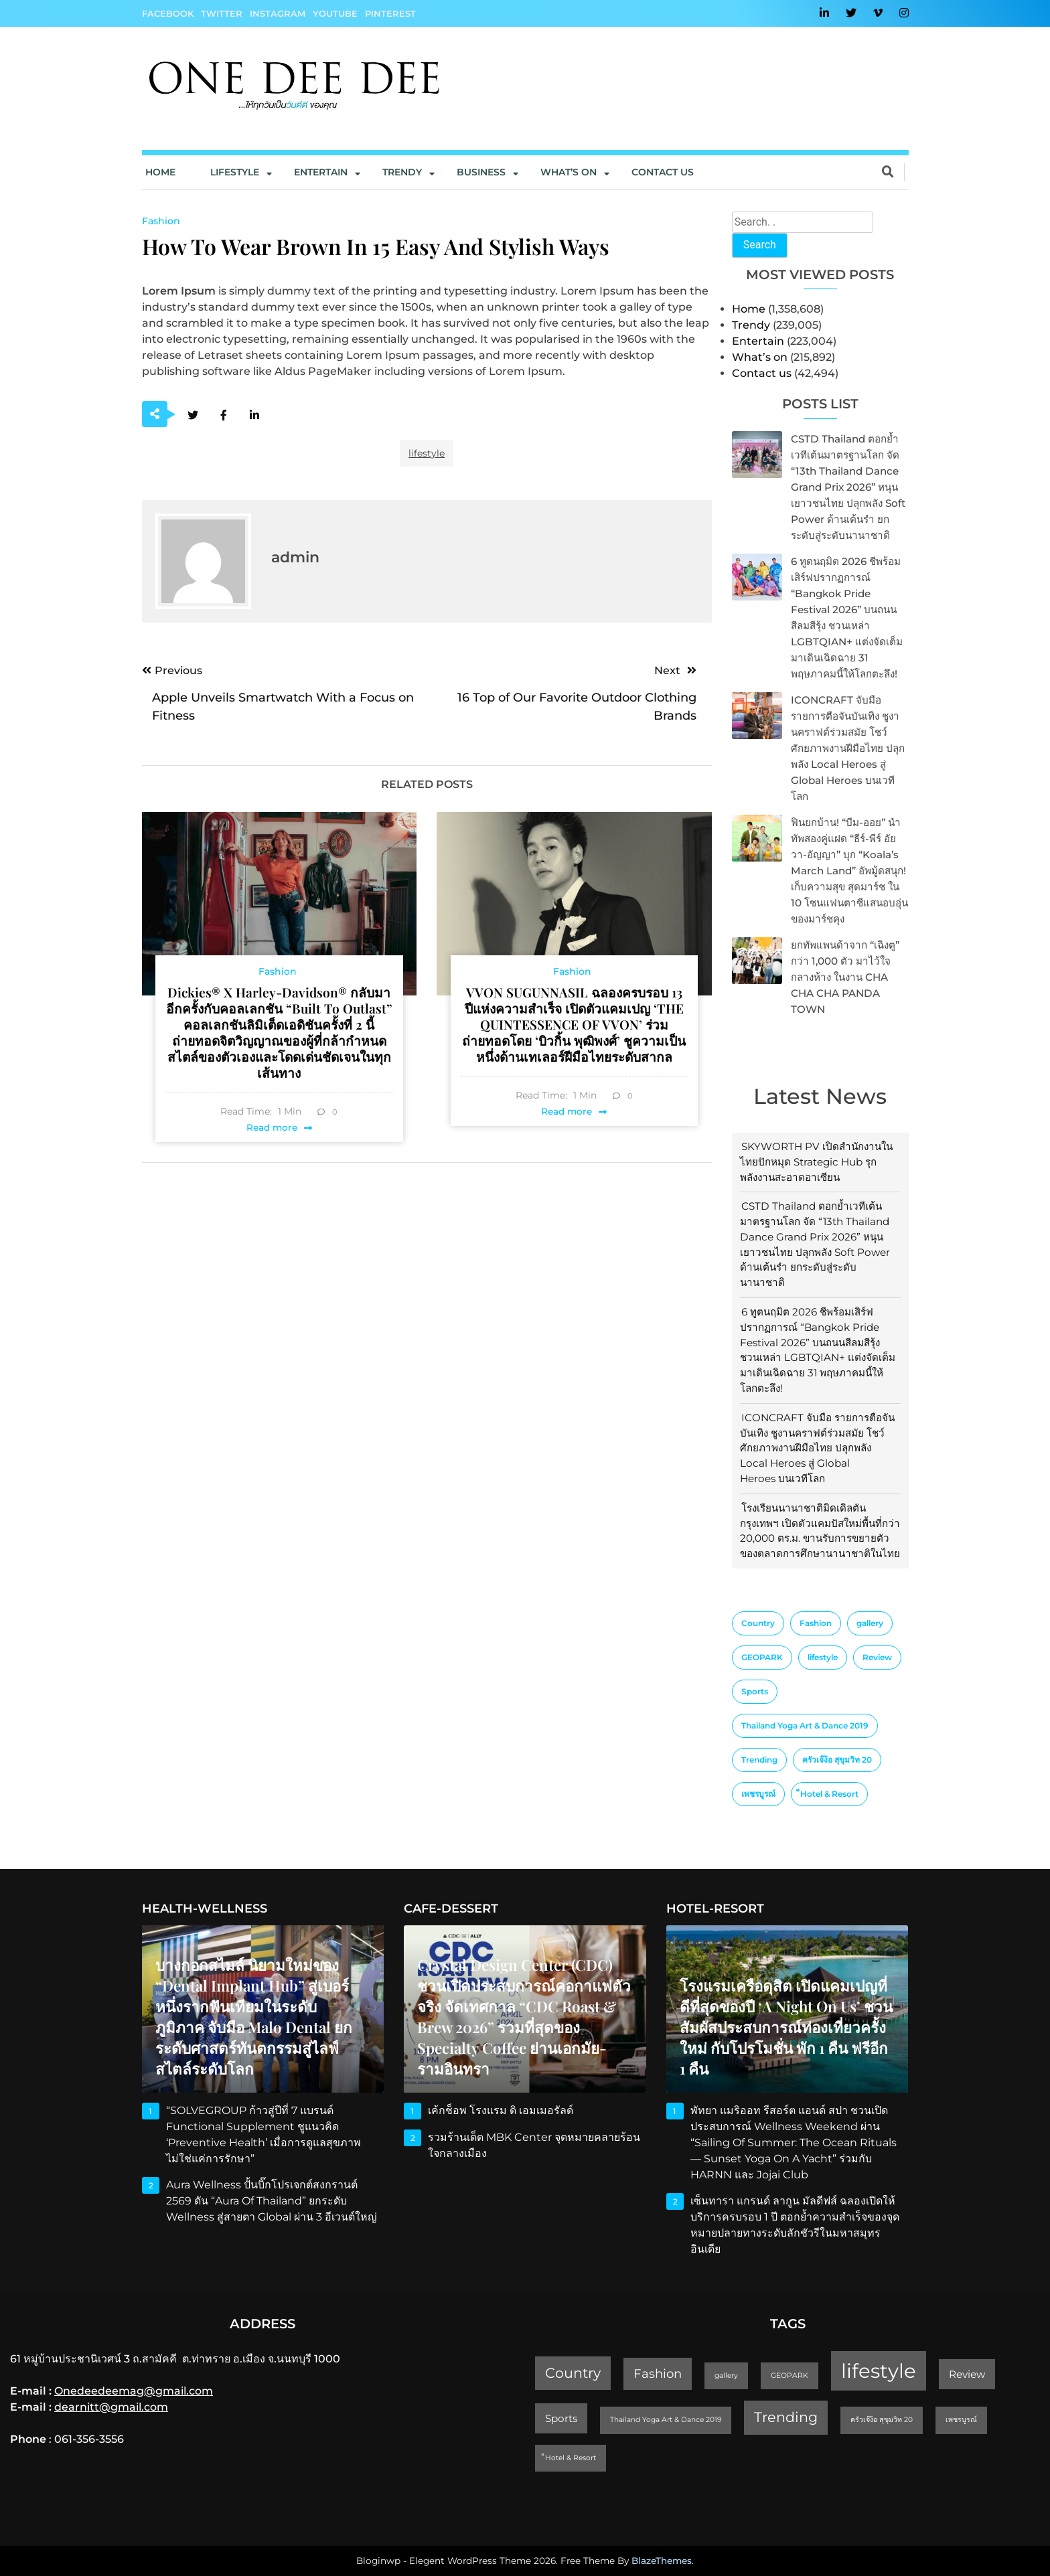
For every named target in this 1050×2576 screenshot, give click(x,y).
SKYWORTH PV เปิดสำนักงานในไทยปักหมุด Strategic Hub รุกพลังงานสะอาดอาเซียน (816, 1162)
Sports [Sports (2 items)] (754, 1691)
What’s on (760, 357)
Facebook (168, 13)
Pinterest (390, 13)
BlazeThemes (661, 2560)
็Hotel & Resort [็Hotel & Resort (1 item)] (829, 1794)
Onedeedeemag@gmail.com (133, 2391)
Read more (271, 1127)
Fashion (161, 221)
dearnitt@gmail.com (111, 2407)
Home (160, 172)
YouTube (335, 13)
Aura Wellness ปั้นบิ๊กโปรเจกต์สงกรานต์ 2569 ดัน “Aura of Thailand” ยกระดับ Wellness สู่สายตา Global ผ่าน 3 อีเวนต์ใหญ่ (271, 2200)
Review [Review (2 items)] (877, 1657)
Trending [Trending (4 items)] (759, 1760)
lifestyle (426, 453)
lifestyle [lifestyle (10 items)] (823, 1657)
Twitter (221, 13)
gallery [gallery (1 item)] (869, 1623)
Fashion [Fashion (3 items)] (816, 1623)
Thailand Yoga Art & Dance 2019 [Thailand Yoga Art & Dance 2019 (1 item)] (805, 1725)
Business (481, 172)
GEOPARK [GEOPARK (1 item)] (762, 1657)
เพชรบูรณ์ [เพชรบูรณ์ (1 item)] (758, 1794)
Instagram (277, 13)
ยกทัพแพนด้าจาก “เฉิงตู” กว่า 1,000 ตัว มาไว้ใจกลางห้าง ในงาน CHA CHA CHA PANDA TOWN (845, 977)
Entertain (321, 172)
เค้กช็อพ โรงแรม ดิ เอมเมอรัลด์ (500, 2110)
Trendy (402, 172)
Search (759, 244)
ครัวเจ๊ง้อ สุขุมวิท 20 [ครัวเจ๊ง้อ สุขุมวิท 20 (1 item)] (837, 1760)
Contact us (662, 172)
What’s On (568, 172)
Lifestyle (234, 172)
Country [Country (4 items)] (758, 1623)
